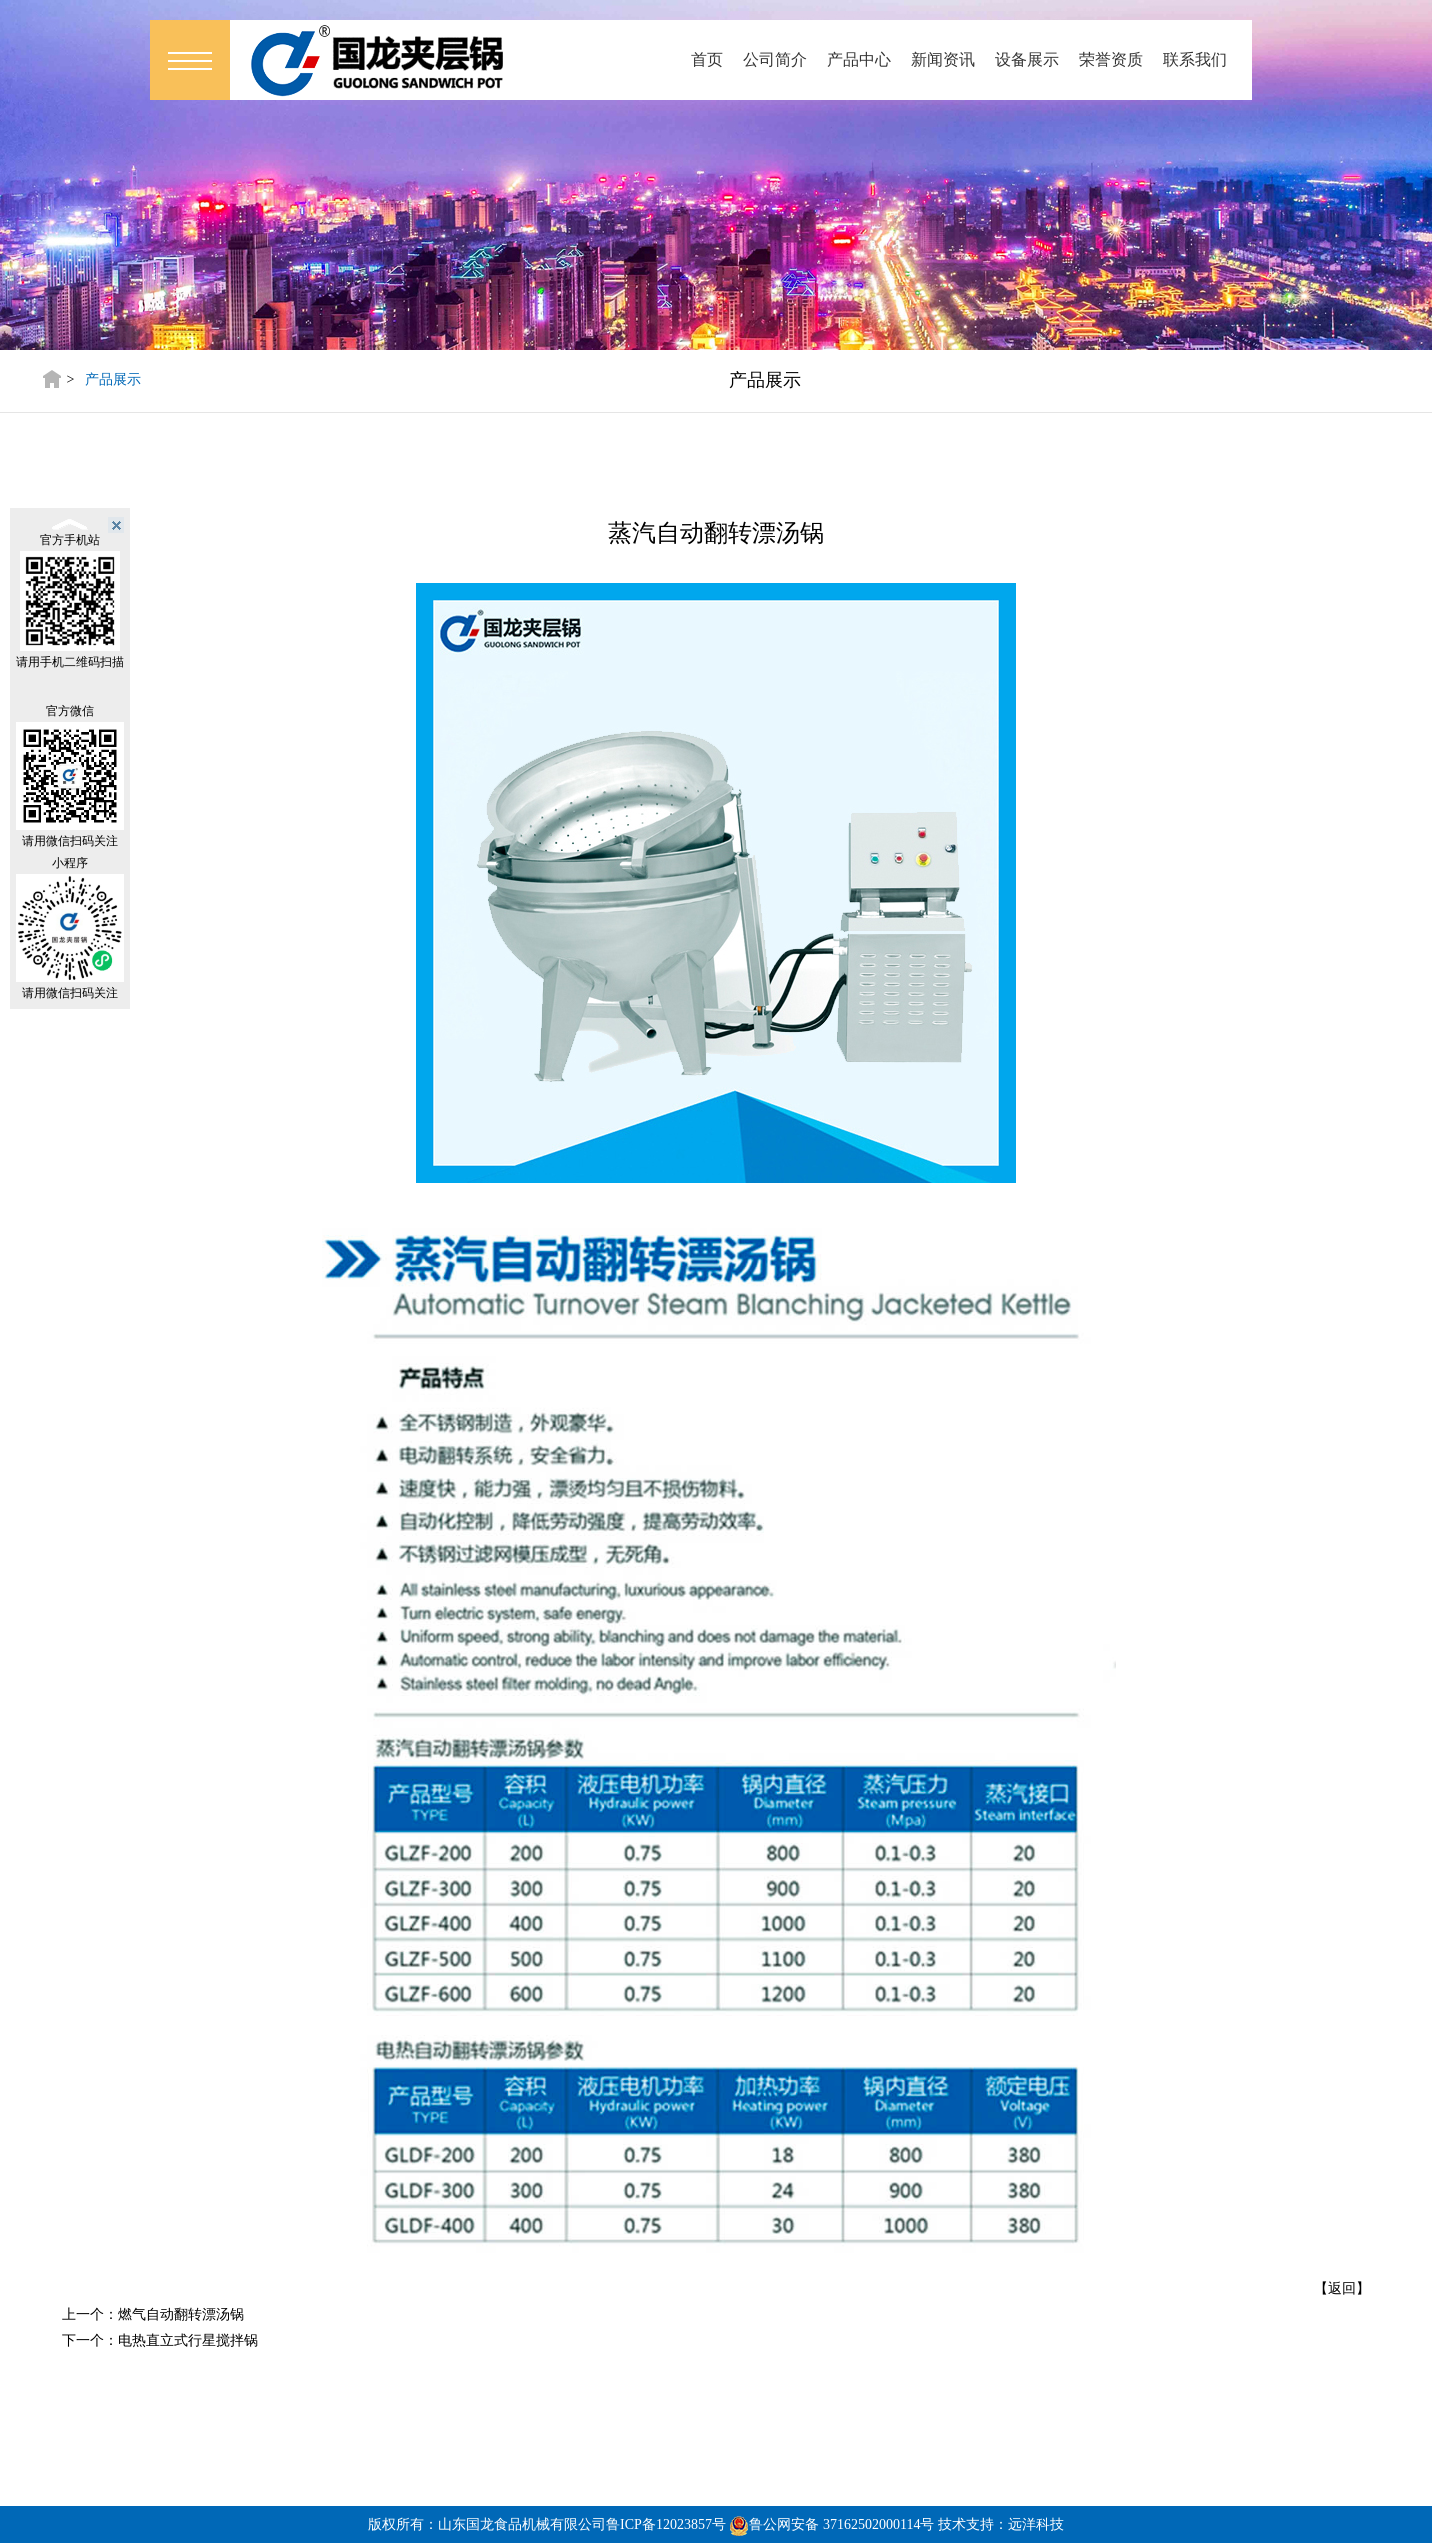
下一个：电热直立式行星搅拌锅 (160, 2340)
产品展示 (113, 379)
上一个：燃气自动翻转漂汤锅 (153, 2314)
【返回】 (1342, 2288)
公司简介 (775, 59)
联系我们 (1195, 59)
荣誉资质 (1111, 59)
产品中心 (859, 59)
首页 (707, 59)
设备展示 (1027, 59)
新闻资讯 (943, 59)
